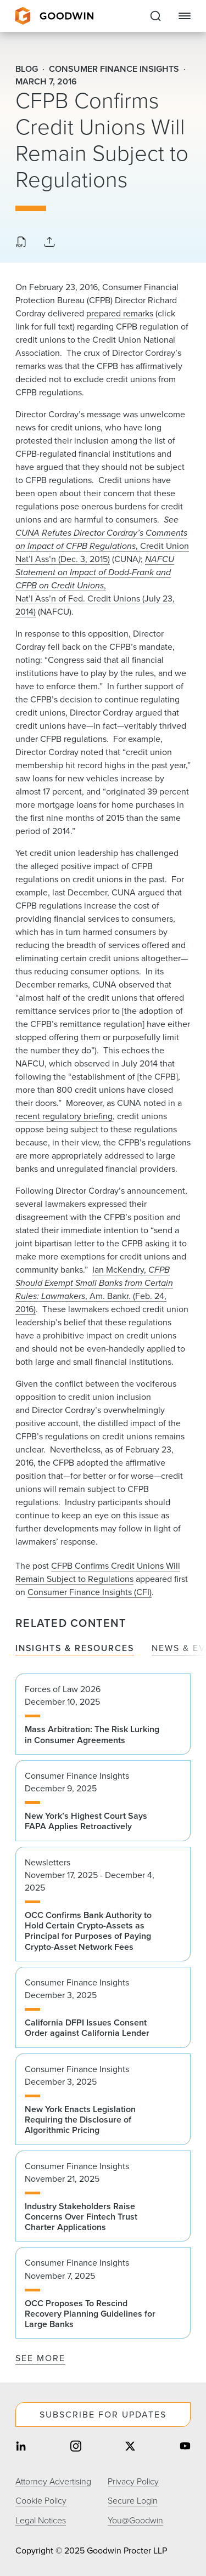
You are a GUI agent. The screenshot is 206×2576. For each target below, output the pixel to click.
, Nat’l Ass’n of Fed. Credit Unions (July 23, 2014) (95, 585)
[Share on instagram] (75, 2447)
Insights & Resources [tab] (74, 1648)
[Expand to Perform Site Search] (155, 16)
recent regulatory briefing (64, 1116)
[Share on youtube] (185, 2447)
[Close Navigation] (185, 16)
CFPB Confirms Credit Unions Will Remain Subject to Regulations (97, 1572)
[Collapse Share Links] (49, 242)
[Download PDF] (20, 242)
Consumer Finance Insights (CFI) (89, 1592)
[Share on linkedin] (20, 2447)
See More (40, 2358)
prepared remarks (119, 313)
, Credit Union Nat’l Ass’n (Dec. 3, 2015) (102, 545)
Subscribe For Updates (103, 2414)
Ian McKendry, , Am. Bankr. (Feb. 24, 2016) (94, 1289)
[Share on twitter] (130, 2447)
